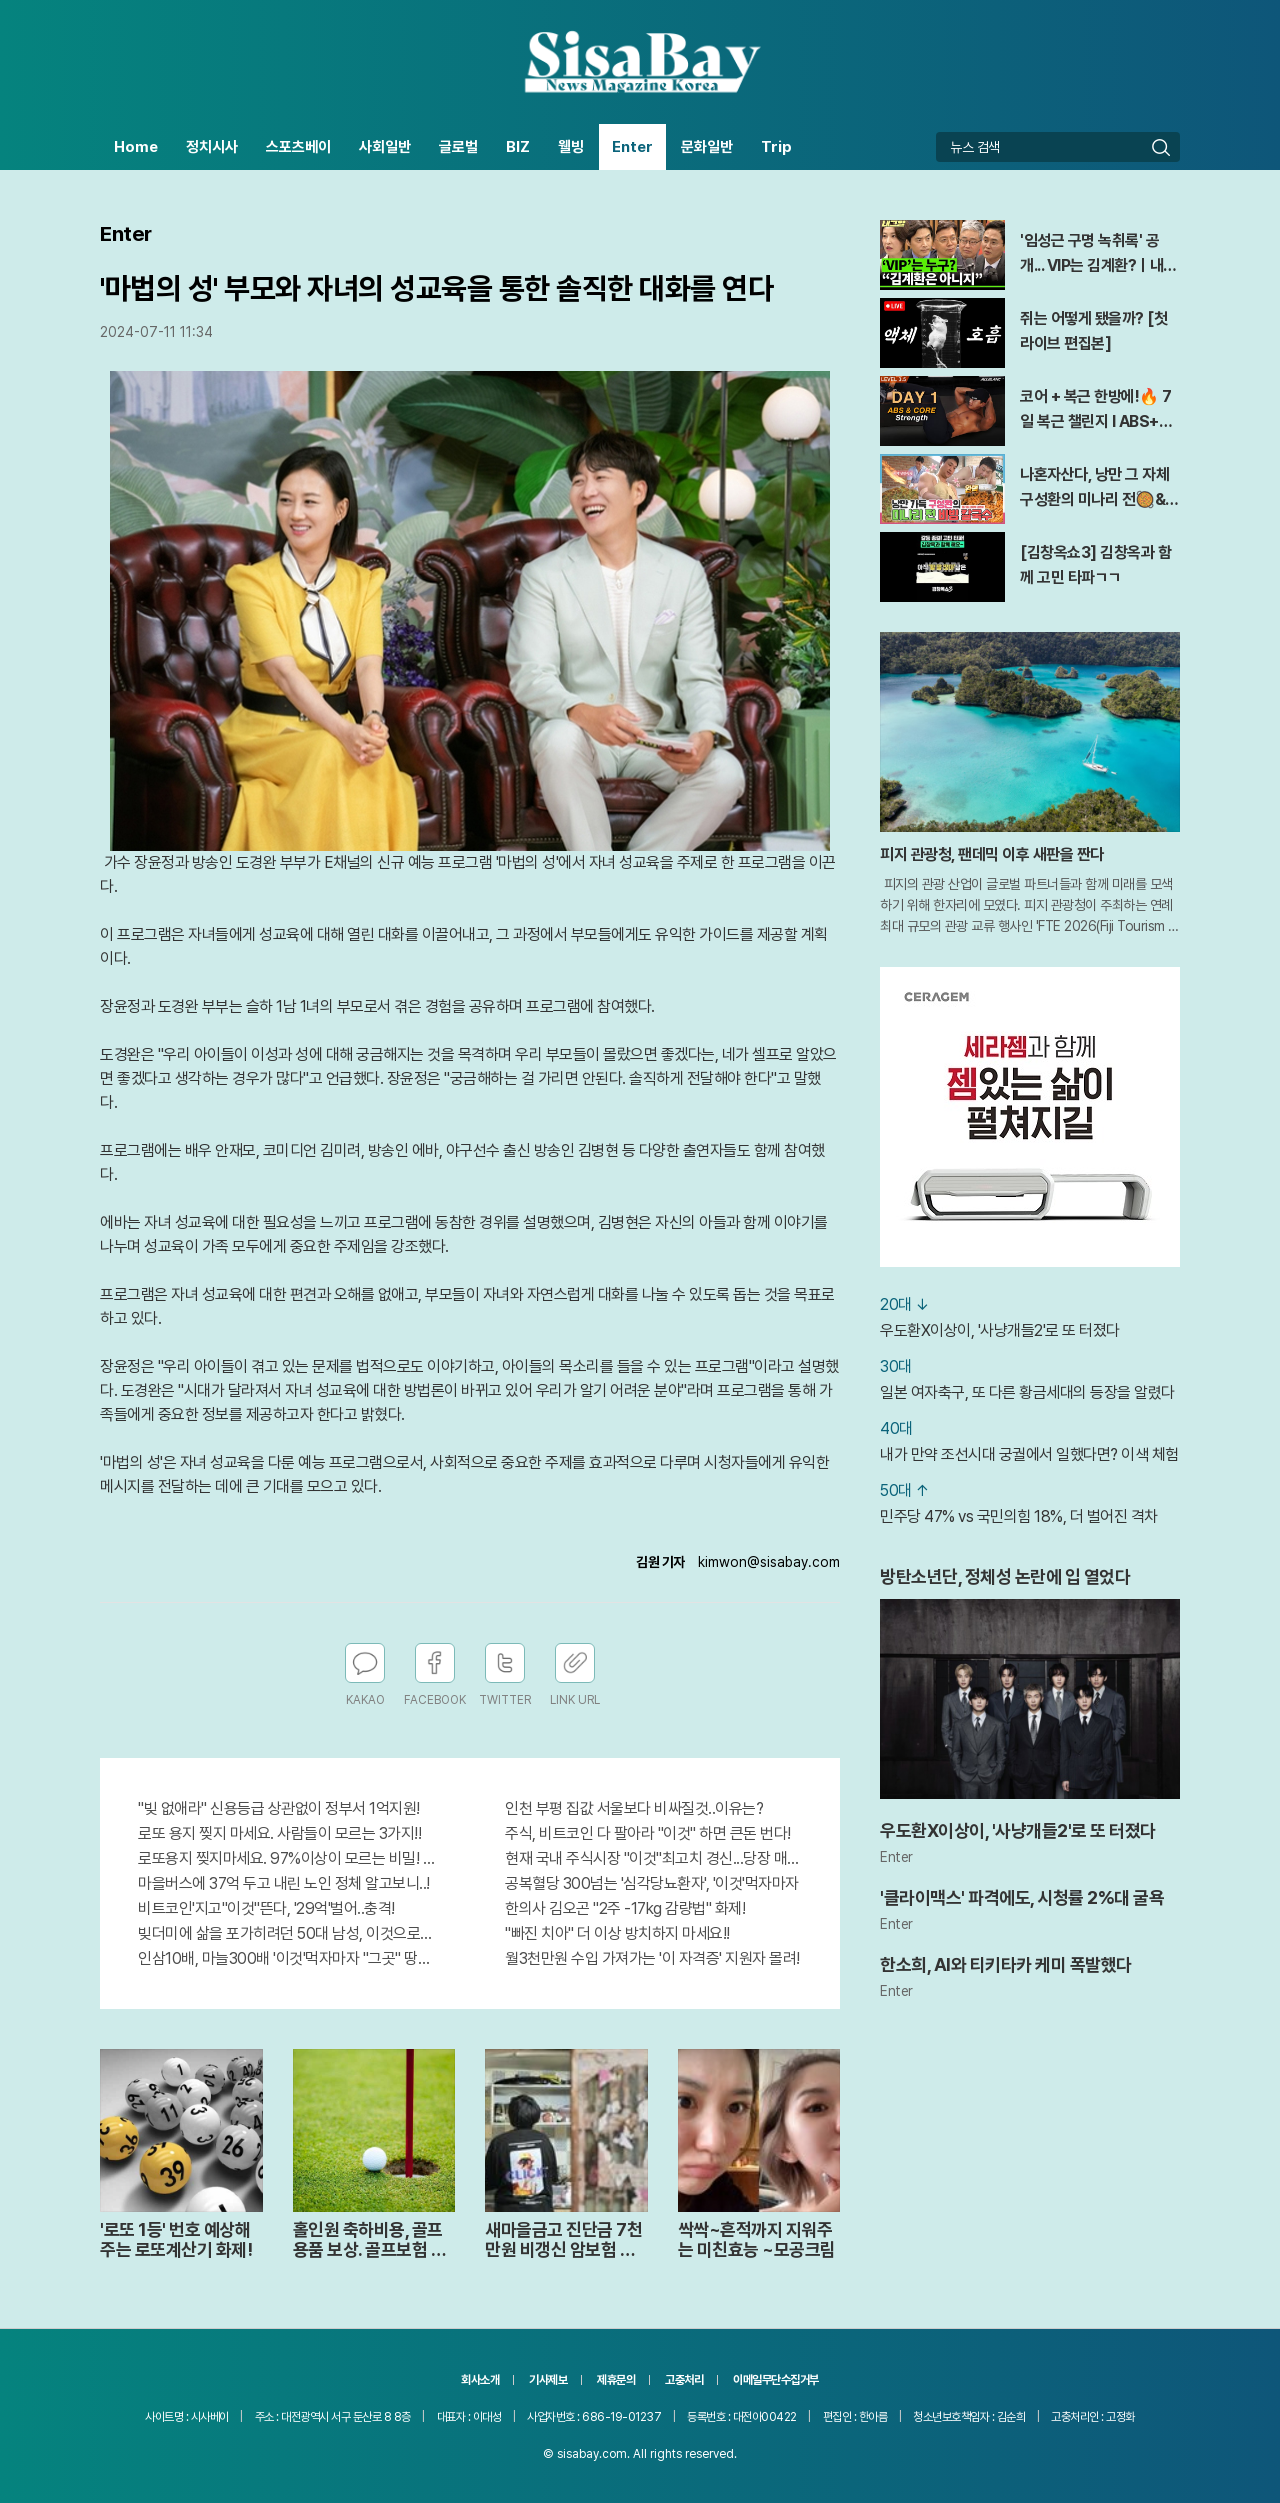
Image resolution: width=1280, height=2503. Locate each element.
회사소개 (480, 2380)
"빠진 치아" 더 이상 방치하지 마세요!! (617, 1933)
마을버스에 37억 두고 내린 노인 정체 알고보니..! (284, 1883)
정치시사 (212, 147)
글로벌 (458, 147)
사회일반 (385, 147)
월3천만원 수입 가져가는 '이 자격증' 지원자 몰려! (652, 1958)
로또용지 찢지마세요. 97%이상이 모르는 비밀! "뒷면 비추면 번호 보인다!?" (286, 1858)
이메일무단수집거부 (776, 2380)
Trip (776, 147)
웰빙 (571, 147)
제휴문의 (616, 2380)
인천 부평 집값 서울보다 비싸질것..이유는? (634, 1808)
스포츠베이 (298, 147)
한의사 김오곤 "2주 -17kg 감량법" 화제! (625, 1908)
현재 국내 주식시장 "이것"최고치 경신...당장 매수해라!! (653, 1858)
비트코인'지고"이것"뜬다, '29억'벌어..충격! (266, 1908)
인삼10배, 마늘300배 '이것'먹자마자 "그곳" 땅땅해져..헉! (286, 1958)
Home (136, 147)
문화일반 (707, 147)
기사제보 (548, 2380)
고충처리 (684, 2380)
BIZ (518, 147)
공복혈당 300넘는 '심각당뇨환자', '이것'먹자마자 (652, 1883)
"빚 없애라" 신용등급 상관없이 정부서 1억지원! (279, 1808)
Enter (632, 147)
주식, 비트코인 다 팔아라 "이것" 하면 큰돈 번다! (648, 1833)
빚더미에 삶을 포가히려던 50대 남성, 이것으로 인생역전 (286, 1933)
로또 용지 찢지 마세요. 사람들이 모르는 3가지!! (279, 1833)
